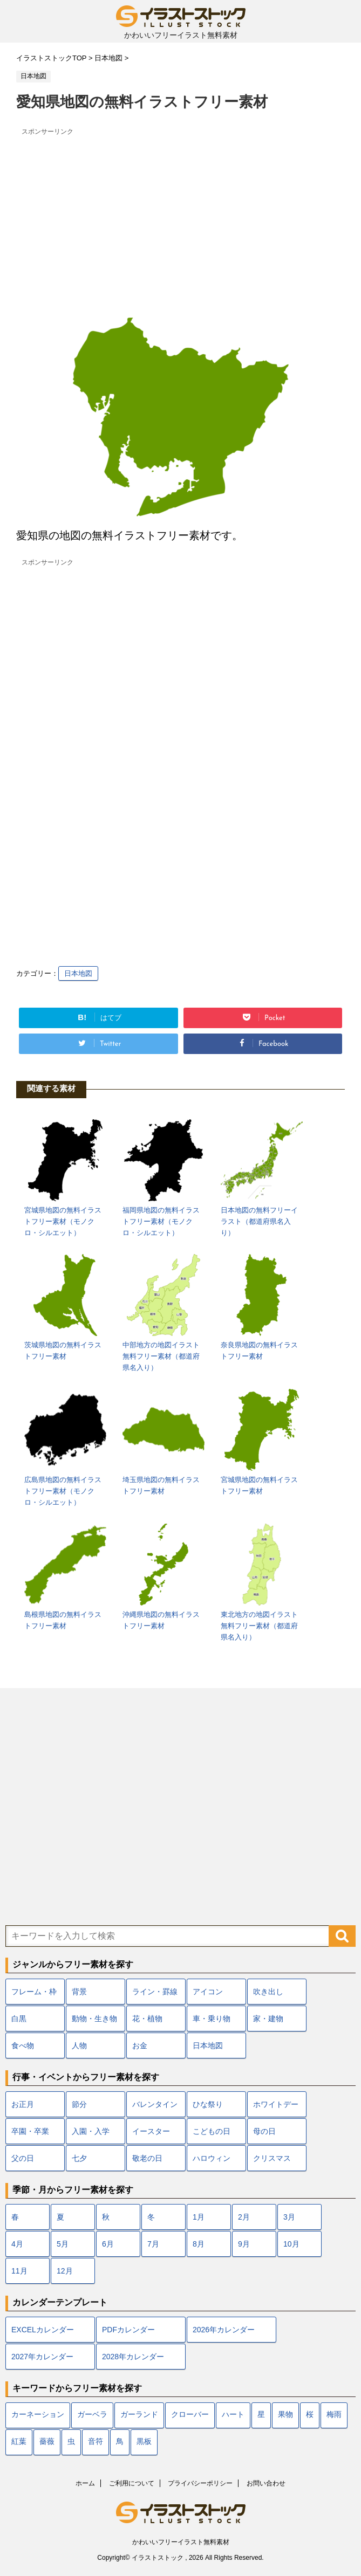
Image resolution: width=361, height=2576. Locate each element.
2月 (244, 2217)
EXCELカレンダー (42, 2329)
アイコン (208, 1991)
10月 (291, 2244)
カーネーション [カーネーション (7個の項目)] (37, 2415)
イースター (151, 2131)
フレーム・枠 (34, 1991)
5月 (63, 2244)
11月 (19, 2271)
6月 (108, 2244)
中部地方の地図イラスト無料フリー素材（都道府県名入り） (161, 1356)
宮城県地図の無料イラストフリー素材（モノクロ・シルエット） (62, 1221)
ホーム (85, 2483)
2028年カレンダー (133, 2356)
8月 (199, 2244)
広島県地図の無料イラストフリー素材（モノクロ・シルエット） (62, 1491)
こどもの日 (211, 2131)
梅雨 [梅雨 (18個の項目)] (334, 2415)
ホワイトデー (275, 2104)
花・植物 (147, 2018)
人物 (79, 2045)
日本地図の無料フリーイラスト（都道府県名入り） (259, 1221)
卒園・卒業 (30, 2131)
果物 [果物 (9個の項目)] (285, 2415)
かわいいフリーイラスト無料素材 (180, 2542)
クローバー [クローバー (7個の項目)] (190, 2415)
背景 (79, 1991)
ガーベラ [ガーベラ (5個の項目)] (92, 2415)
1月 (199, 2217)
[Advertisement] (180, 215)
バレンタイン (155, 2104)
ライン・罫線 (155, 1991)
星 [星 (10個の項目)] (261, 2415)
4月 (17, 2244)
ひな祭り (208, 2104)
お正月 (22, 2104)
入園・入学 (91, 2131)
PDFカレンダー (128, 2329)
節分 (79, 2104)
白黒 (18, 2018)
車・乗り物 (211, 2018)
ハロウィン (211, 2158)
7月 (153, 2244)
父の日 (22, 2158)
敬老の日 (147, 2158)
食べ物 (22, 2045)
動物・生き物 (94, 2018)
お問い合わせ (266, 2483)
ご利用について (131, 2483)
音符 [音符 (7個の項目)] (95, 2442)
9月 (244, 2244)
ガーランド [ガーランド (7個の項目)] (139, 2415)
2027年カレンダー (42, 2356)
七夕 (79, 2158)
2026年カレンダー (224, 2329)
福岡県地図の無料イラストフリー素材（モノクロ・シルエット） (161, 1221)
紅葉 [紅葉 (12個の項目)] (18, 2442)
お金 (139, 2045)
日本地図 (78, 973)
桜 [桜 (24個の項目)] (310, 2415)
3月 (289, 2217)
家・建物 (268, 2018)
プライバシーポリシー (200, 2483)
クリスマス (272, 2158)
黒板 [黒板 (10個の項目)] (144, 2442)
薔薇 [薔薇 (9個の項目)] (47, 2442)
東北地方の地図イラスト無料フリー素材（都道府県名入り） (259, 1625)
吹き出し (268, 1991)
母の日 (264, 2131)
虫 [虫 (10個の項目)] (71, 2442)
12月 (65, 2271)
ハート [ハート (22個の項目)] (233, 2415)
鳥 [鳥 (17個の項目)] (120, 2442)
